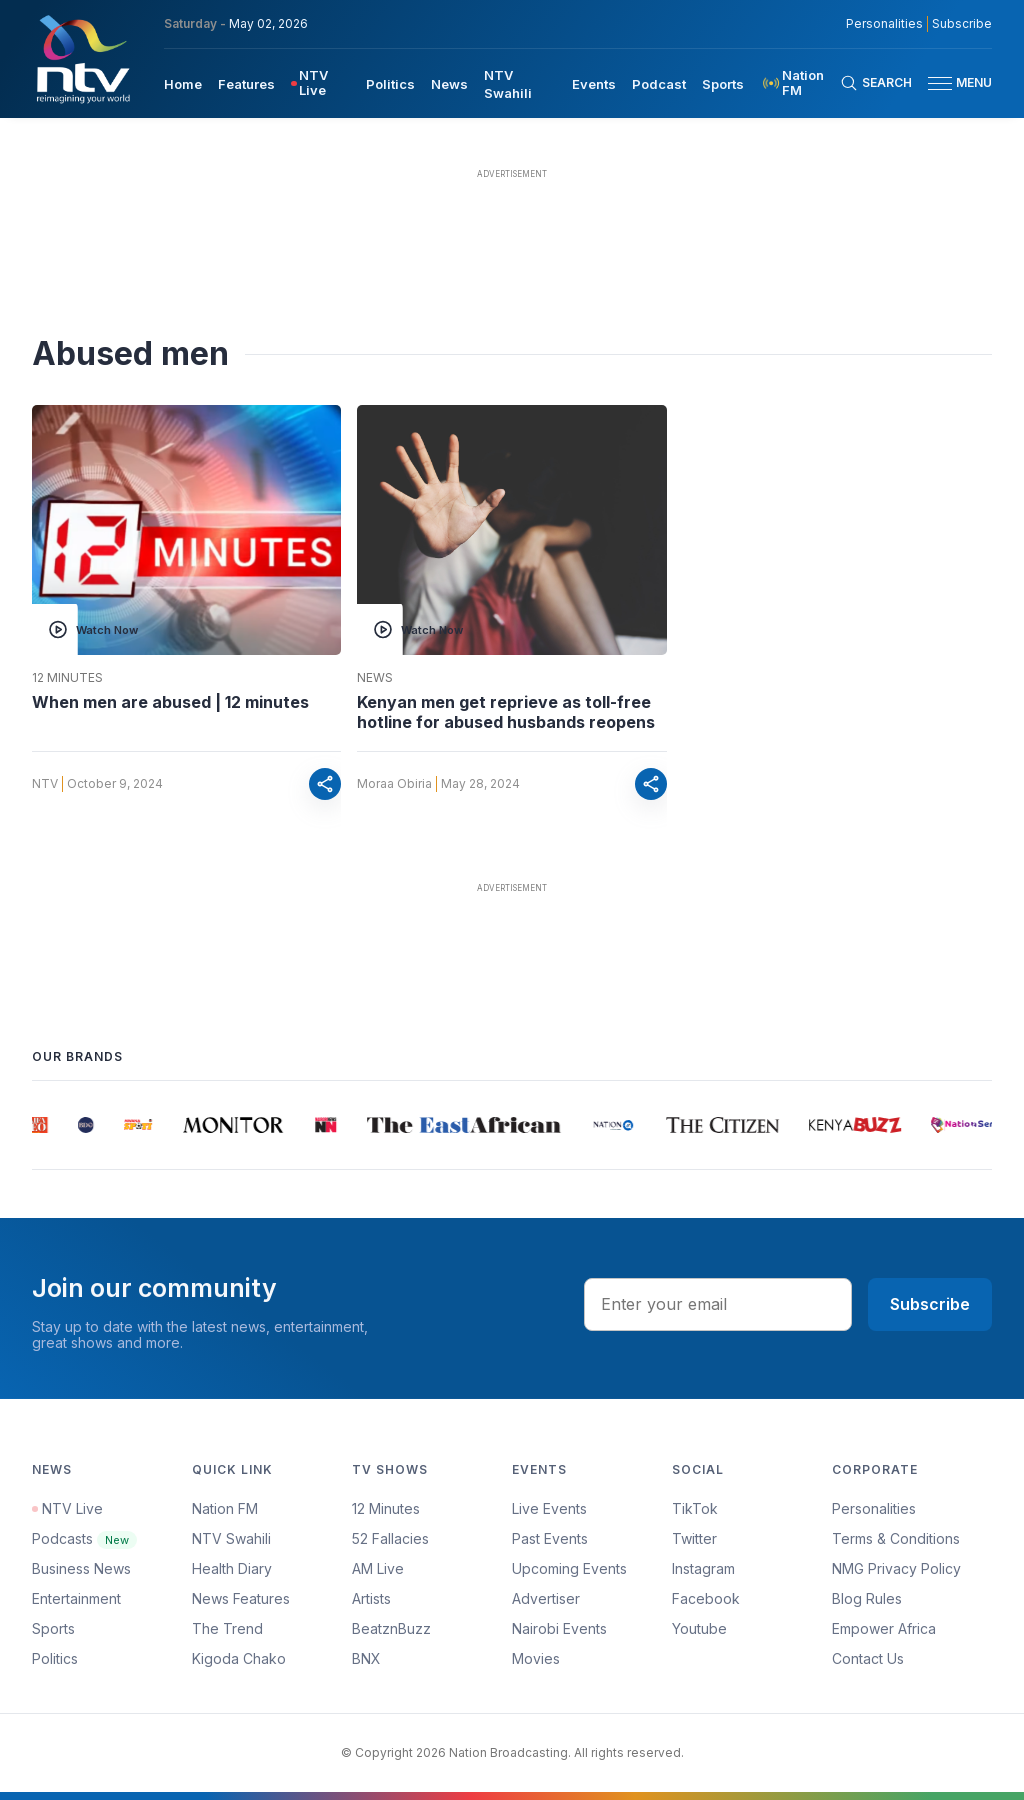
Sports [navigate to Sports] (723, 84)
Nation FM (225, 1508)
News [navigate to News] (449, 84)
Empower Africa (884, 1628)
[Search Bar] (876, 83)
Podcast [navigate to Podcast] (659, 84)
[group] (44, 1125)
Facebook (706, 1598)
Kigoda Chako (239, 1658)
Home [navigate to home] (183, 84)
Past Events (550, 1538)
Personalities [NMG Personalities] (884, 24)
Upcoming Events (569, 1568)
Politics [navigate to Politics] (390, 84)
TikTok (695, 1508)
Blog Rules (867, 1598)
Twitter (694, 1538)
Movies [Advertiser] (536, 1658)
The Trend (227, 1628)
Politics (55, 1658)
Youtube (699, 1628)
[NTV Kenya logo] (82, 59)
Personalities (874, 1508)
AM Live (378, 1568)
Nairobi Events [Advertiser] (559, 1628)
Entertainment (76, 1598)
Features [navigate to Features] (246, 84)
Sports (53, 1628)
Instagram (703, 1568)
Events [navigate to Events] (594, 84)
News (375, 678)
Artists (371, 1598)
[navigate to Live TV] (320, 83)
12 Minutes (67, 678)
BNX (366, 1658)
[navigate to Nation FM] (800, 83)
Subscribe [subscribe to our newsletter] (962, 24)
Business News (81, 1568)
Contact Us (868, 1658)
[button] (952, 83)
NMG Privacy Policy (896, 1568)
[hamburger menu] (940, 83)
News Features (241, 1598)
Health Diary (232, 1568)
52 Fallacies (390, 1538)
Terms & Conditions (896, 1538)
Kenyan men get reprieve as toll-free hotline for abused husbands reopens (506, 712)
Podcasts (84, 1538)
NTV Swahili (231, 1538)
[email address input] (718, 1304)
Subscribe (930, 1304)
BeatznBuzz (391, 1628)
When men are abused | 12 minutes (170, 702)
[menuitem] (183, 83)
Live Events (549, 1508)
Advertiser (546, 1598)
